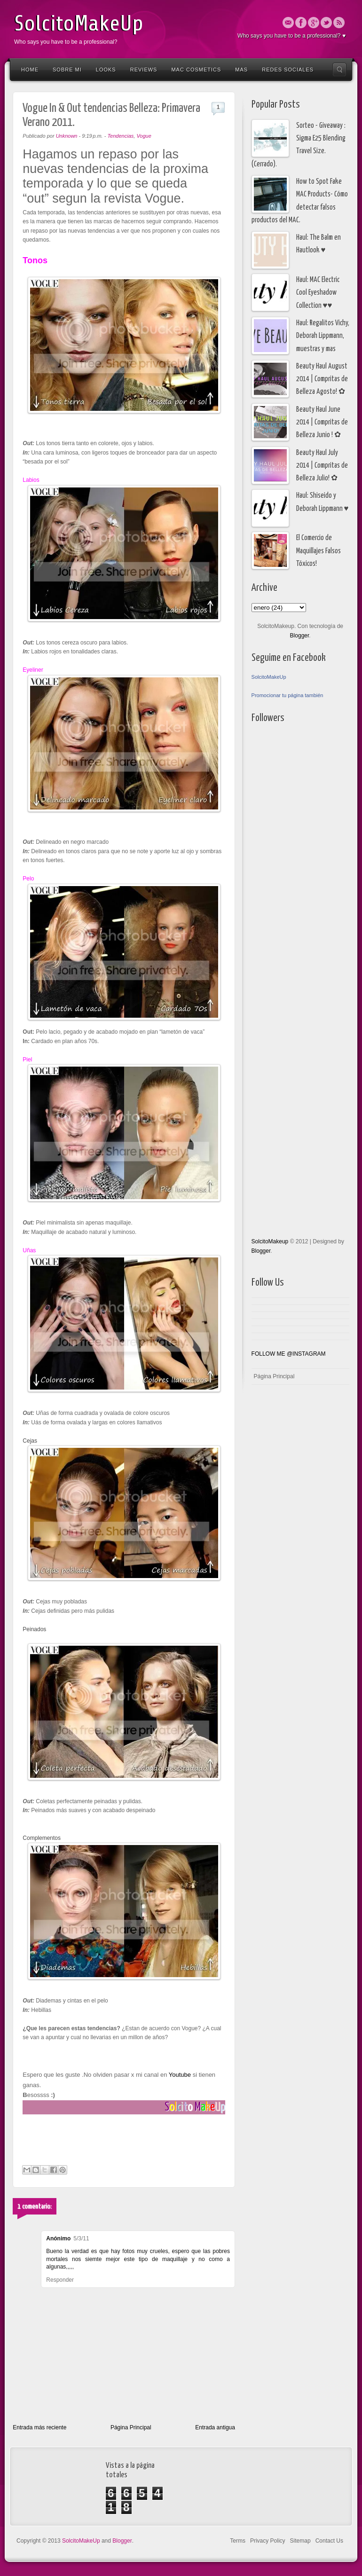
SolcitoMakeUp (78, 23)
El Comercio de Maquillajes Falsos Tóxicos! (318, 550)
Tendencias (120, 136)
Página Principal (130, 2427)
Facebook (301, 22)
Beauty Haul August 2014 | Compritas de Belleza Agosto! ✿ (322, 379)
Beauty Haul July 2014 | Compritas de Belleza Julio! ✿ (322, 465)
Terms (237, 2540)
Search (339, 70)
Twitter (326, 22)
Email (288, 22)
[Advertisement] (289, 981)
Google (313, 22)
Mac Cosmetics (196, 69)
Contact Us (329, 2540)
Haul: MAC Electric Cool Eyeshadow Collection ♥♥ (317, 292)
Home (30, 69)
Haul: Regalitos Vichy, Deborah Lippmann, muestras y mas (322, 336)
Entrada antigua (215, 2427)
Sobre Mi (67, 69)
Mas (241, 69)
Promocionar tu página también (287, 695)
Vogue (143, 136)
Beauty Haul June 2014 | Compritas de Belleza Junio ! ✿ (322, 422)
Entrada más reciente (39, 2427)
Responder (60, 2280)
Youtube (179, 2074)
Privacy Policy (267, 2540)
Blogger (299, 635)
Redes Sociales (288, 69)
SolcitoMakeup (270, 1241)
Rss (339, 22)
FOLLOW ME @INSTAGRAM (289, 1354)
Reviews (143, 69)
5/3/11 (81, 2238)
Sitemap (300, 2540)
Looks (106, 69)
